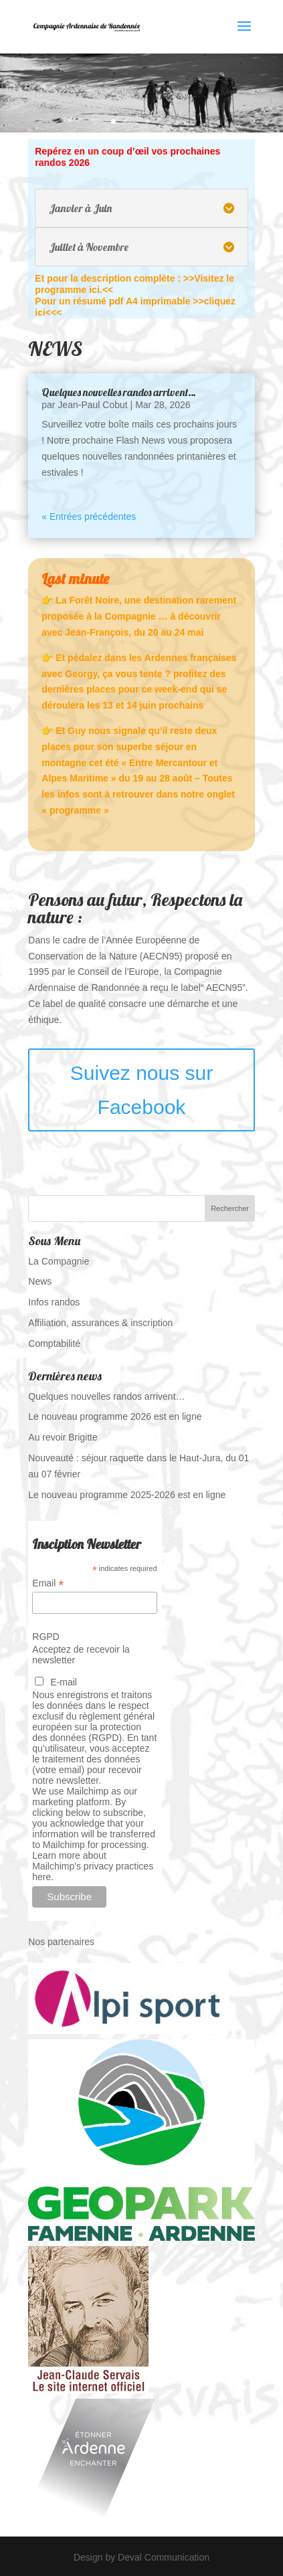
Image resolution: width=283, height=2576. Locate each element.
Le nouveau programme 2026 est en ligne (114, 1416)
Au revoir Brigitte (62, 1437)
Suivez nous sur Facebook (141, 1090)
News (40, 1281)
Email (48, 1583)
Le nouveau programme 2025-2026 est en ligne (126, 1494)
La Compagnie (58, 1261)
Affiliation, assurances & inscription (100, 1322)
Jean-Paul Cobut (92, 404)
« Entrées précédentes (88, 516)
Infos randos (54, 1302)
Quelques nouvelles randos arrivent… (118, 392)
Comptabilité (54, 1343)
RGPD (45, 1636)
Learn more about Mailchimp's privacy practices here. (92, 1866)
